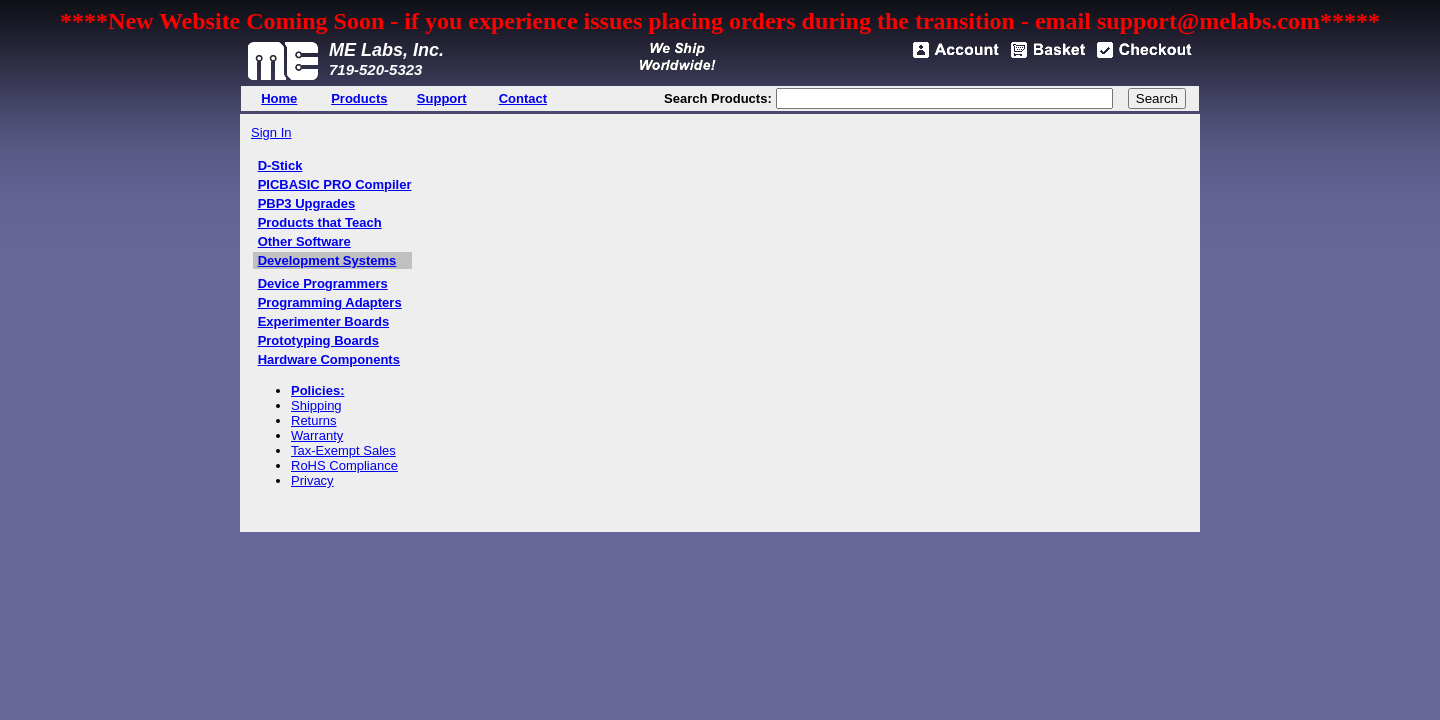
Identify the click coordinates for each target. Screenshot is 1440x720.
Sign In (271, 132)
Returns (314, 420)
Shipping (316, 405)
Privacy (312, 480)
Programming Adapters (330, 302)
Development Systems (327, 260)
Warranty (317, 435)
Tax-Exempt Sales (343, 450)
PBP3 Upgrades (307, 203)
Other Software (304, 241)
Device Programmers (323, 283)
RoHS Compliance (344, 465)
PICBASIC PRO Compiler (335, 184)
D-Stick (280, 165)
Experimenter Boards (324, 321)
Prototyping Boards (318, 340)
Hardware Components (329, 359)
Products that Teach (320, 222)
